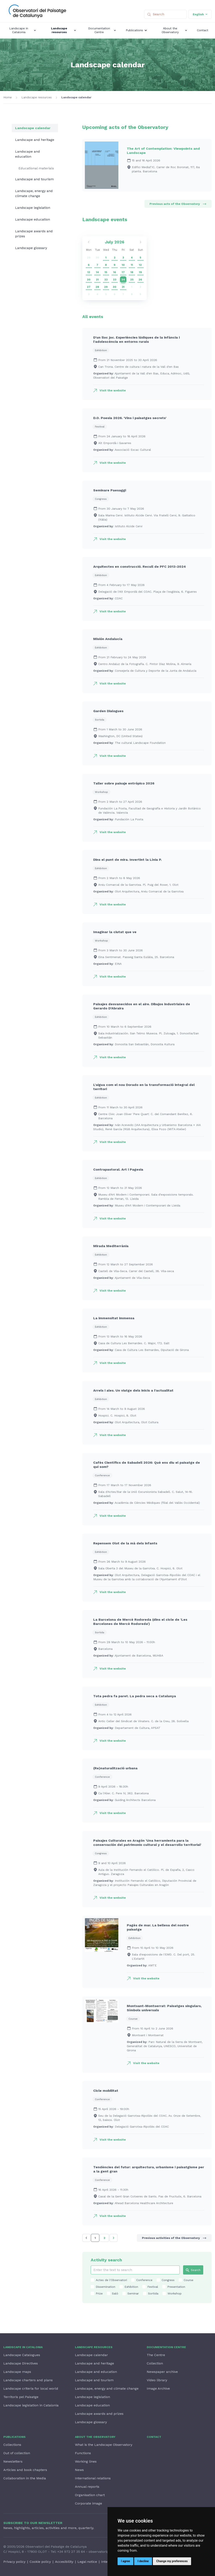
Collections (12, 2445)
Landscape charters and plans (28, 2380)
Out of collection (16, 2453)
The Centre (156, 2355)
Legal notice (87, 2562)
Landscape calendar (76, 97)
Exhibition (131, 2286)
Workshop (175, 2293)
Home (7, 97)
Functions (83, 2453)
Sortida (153, 2293)
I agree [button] (125, 2561)
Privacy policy (14, 2562)
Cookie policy (40, 2562)
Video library (157, 2380)
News (79, 2470)
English (200, 14)
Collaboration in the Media (24, 2478)
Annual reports (87, 2487)
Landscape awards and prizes (34, 233)
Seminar (133, 2293)
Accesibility (64, 2562)
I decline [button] (143, 2561)
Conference (144, 2280)
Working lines (86, 2461)
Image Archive (158, 2388)
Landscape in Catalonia (23, 2347)
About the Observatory (95, 2436)
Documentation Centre (166, 2347)
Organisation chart (90, 2495)
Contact (154, 2436)
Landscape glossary (31, 248)
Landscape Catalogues (21, 2355)
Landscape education (32, 219)
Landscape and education (27, 153)
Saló (115, 2293)
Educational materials (36, 168)
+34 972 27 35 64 (71, 2552)
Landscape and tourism (34, 179)
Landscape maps (17, 2372)
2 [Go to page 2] (104, 2238)
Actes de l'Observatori (111, 2280)
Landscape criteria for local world (30, 2388)
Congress (168, 2280)
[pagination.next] (114, 2238)
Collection (155, 2363)
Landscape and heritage (34, 140)
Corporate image (88, 2503)
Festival (152, 2286)
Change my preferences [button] (171, 2561)
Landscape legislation (32, 208)
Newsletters (12, 2461)
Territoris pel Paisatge (20, 2397)
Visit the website (113, 390)
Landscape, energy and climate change (34, 193)
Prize (99, 2293)
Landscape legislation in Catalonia (31, 2405)
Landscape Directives (20, 2363)
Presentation (176, 2286)
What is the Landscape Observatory (103, 2445)
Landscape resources (36, 97)
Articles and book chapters (25, 2470)
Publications (14, 2436)
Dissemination (105, 2286)
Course (188, 2280)
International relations (93, 2478)
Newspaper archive (162, 2372)
